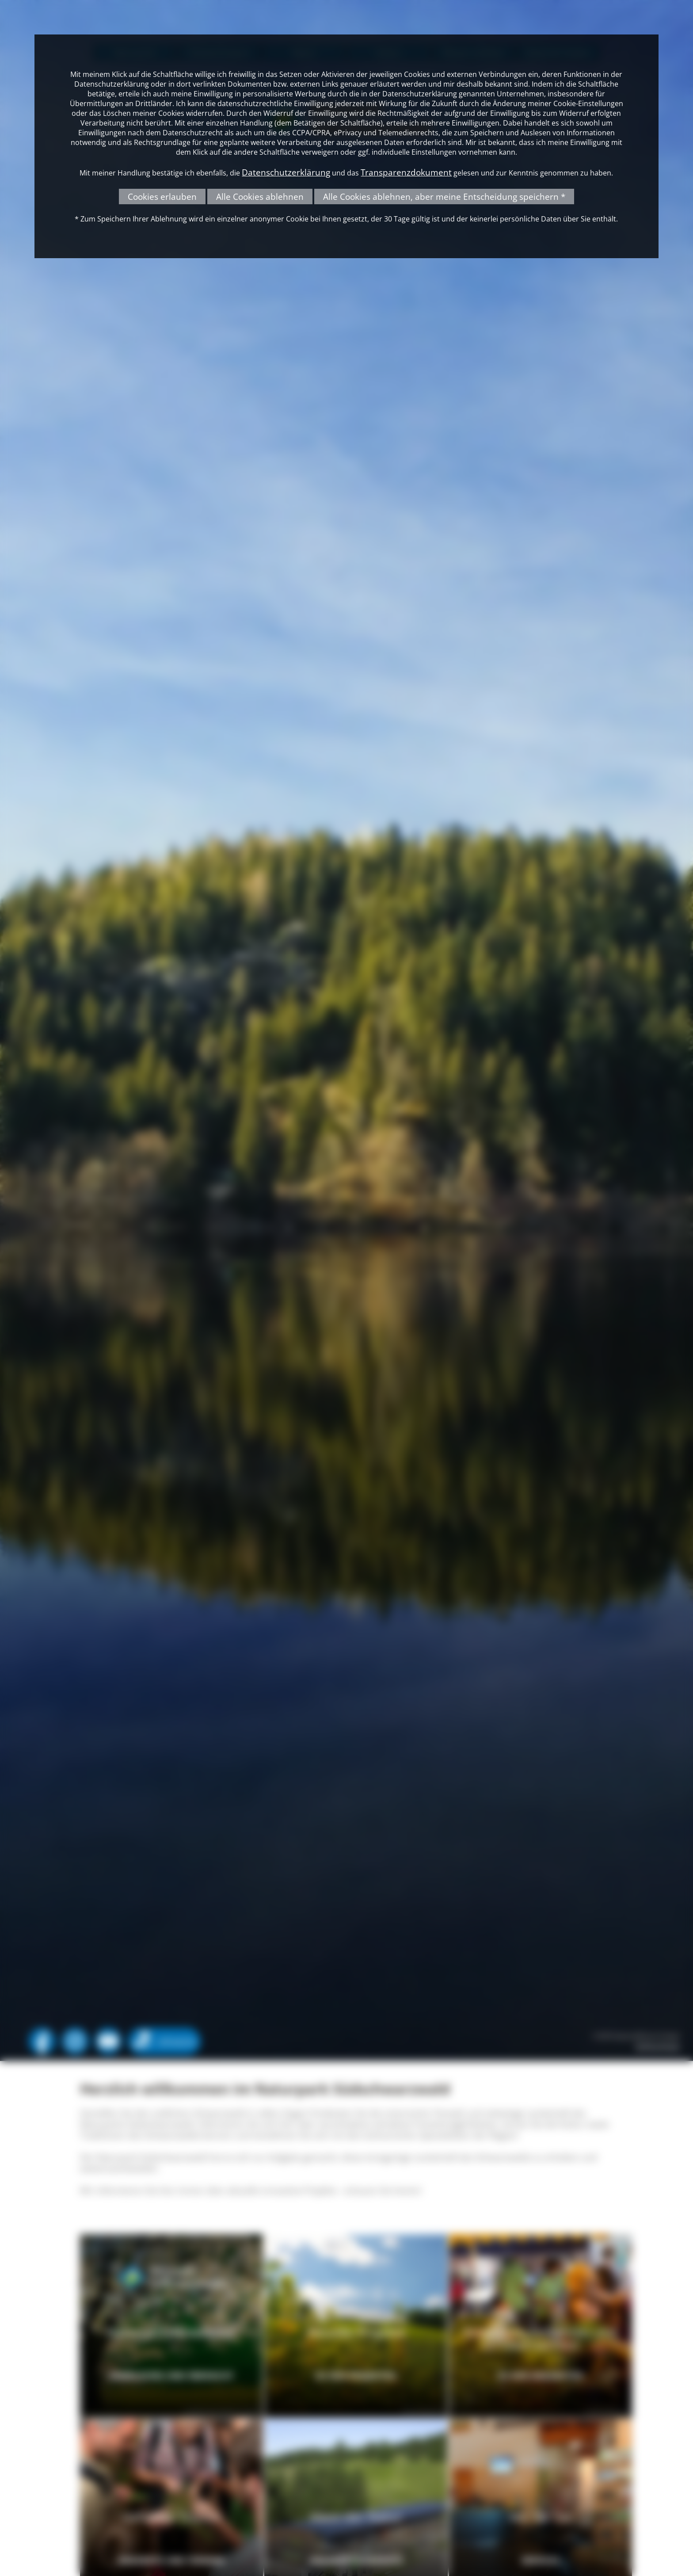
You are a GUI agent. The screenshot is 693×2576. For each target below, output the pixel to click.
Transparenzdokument (406, 172)
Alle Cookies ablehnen (260, 196)
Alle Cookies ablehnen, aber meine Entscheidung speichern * (444, 196)
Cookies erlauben (162, 196)
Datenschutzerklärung (286, 172)
